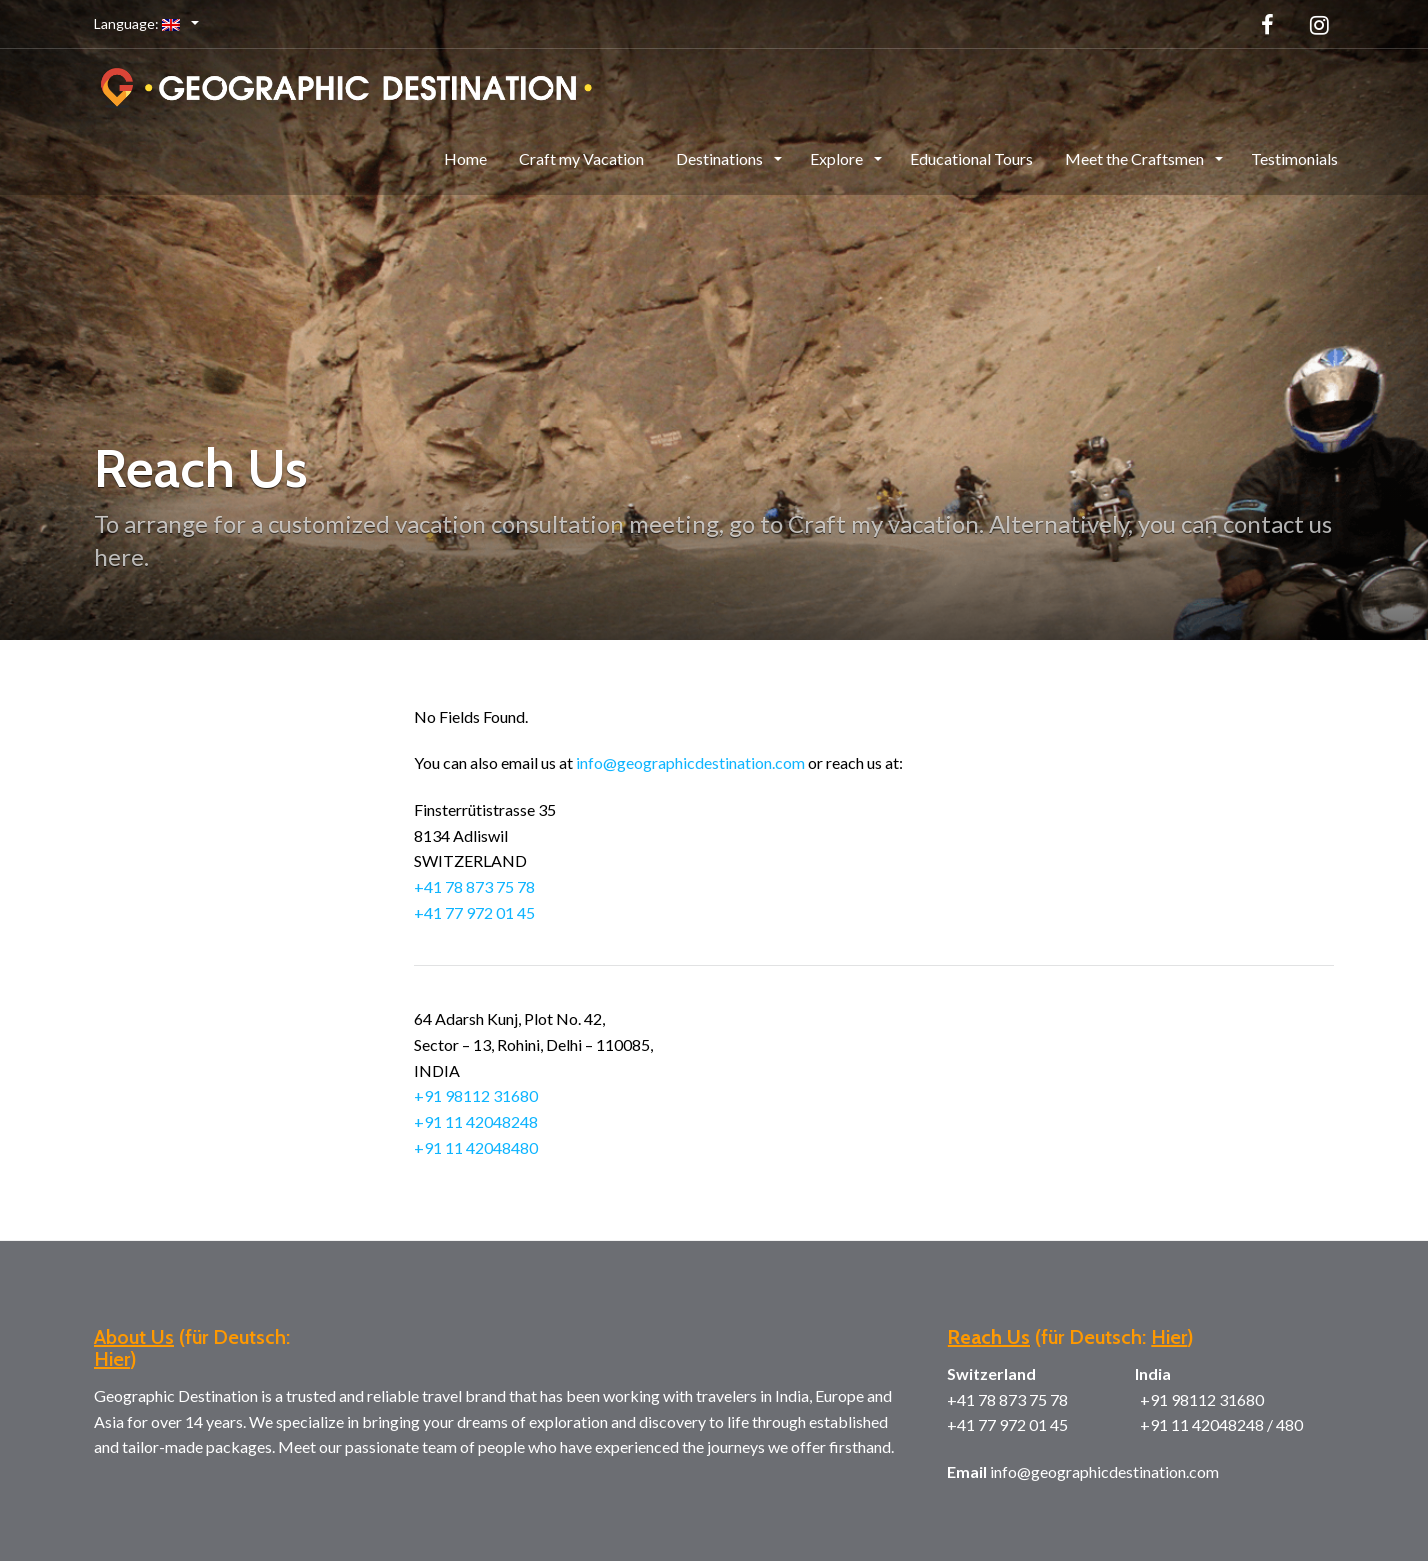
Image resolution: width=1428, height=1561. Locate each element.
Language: (138, 23)
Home (465, 158)
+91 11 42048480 (476, 1147)
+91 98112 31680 (476, 1095)
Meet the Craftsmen (1136, 158)
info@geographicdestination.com (690, 762)
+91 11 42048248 (476, 1121)
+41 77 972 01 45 (474, 912)
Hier (112, 1359)
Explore (838, 158)
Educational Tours (971, 158)
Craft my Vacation (581, 158)
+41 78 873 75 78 (474, 886)
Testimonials (1294, 158)
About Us (134, 1337)
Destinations (721, 158)
